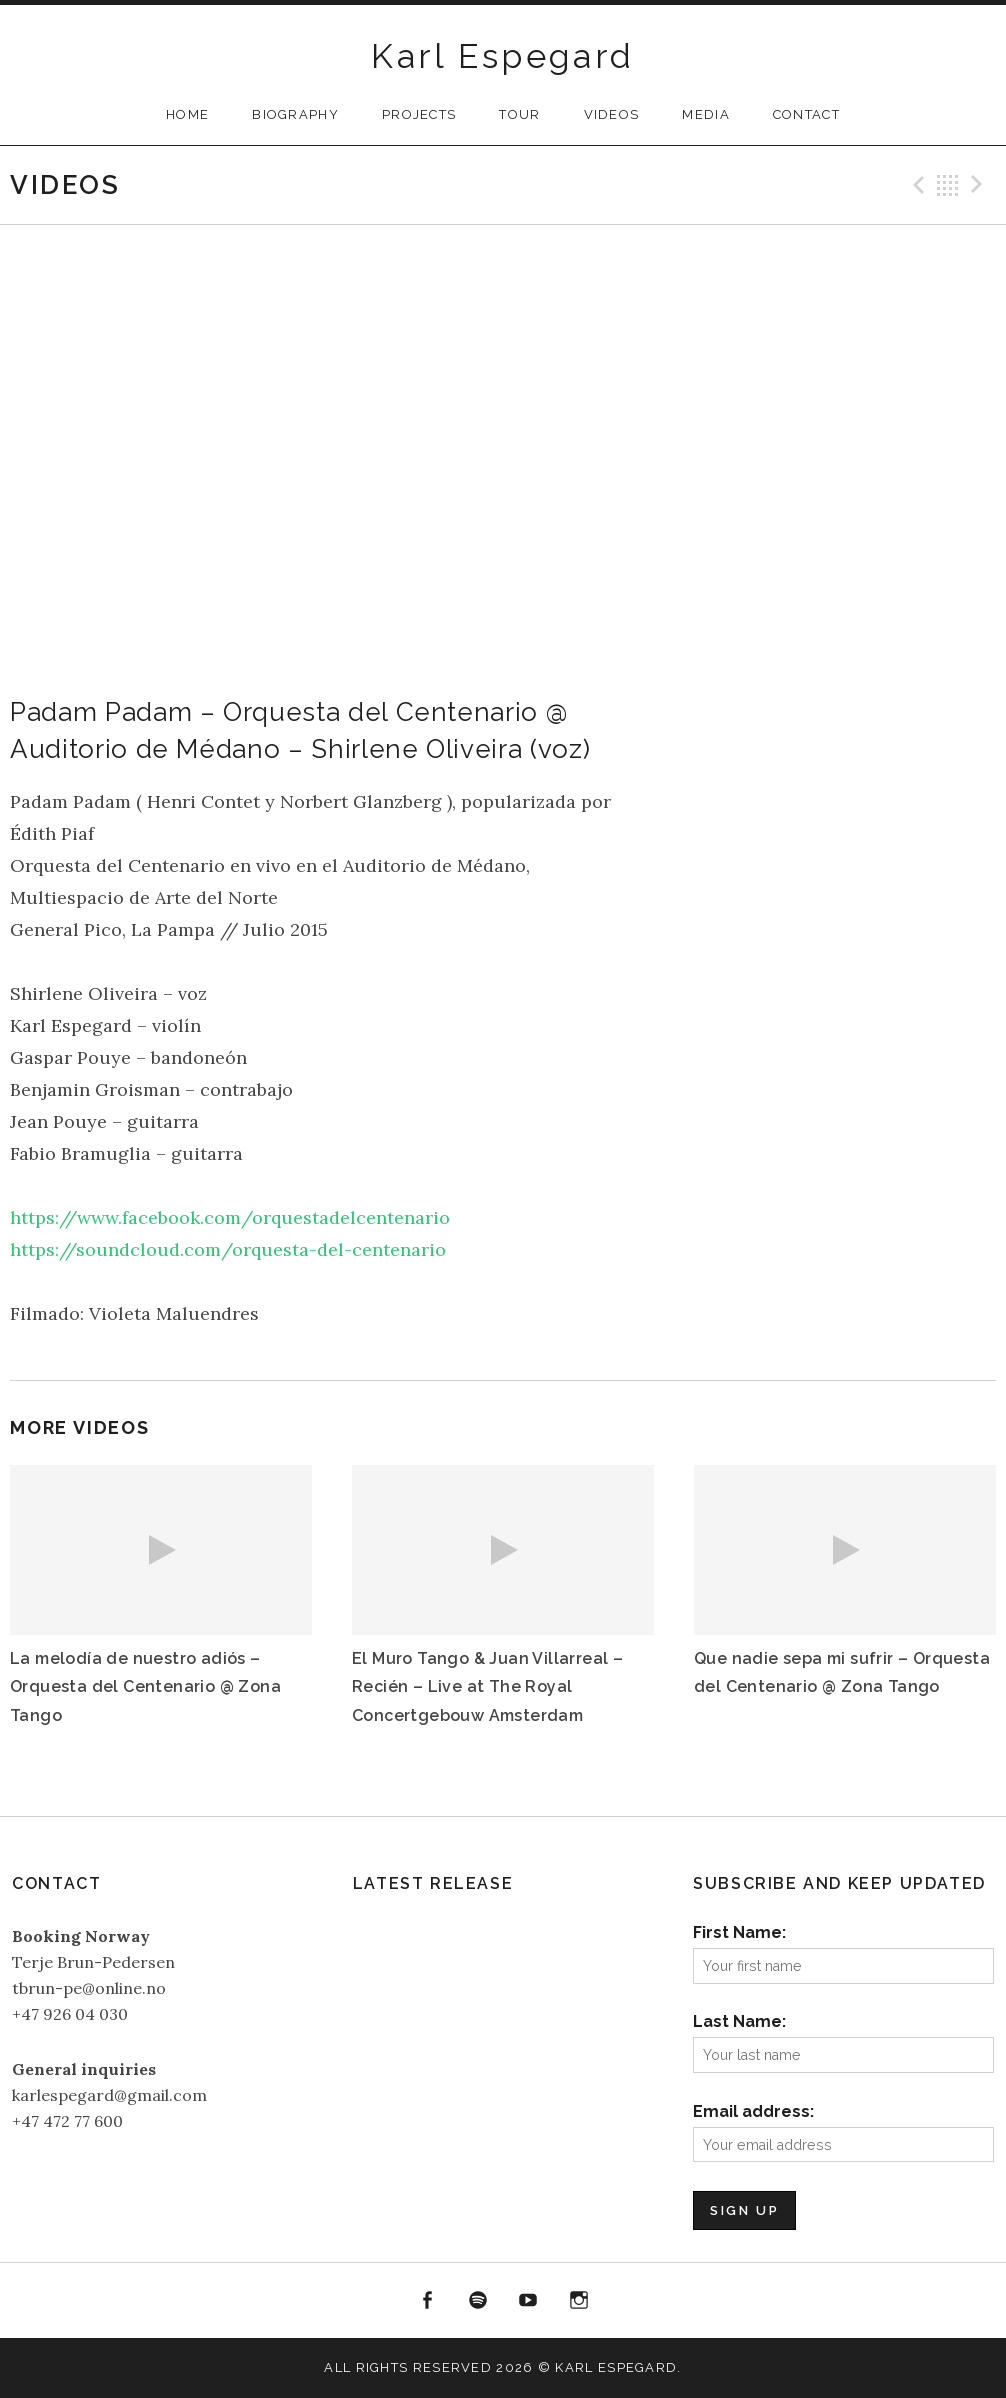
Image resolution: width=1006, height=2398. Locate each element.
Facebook (427, 2301)
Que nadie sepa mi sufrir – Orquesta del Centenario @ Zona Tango (842, 1672)
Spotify (478, 2301)
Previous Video (916, 185)
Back (948, 185)
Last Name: (739, 2021)
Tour (519, 114)
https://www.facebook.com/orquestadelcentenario (230, 1217)
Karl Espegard (502, 56)
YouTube (529, 2301)
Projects (419, 114)
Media (706, 114)
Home (187, 114)
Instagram (579, 2301)
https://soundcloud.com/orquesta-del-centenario (228, 1249)
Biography (295, 114)
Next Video (980, 185)
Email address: (753, 2111)
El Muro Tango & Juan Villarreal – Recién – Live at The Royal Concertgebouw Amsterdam (487, 1687)
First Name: (739, 1932)
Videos (612, 114)
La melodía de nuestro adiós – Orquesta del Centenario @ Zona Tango (145, 1687)
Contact (806, 114)
